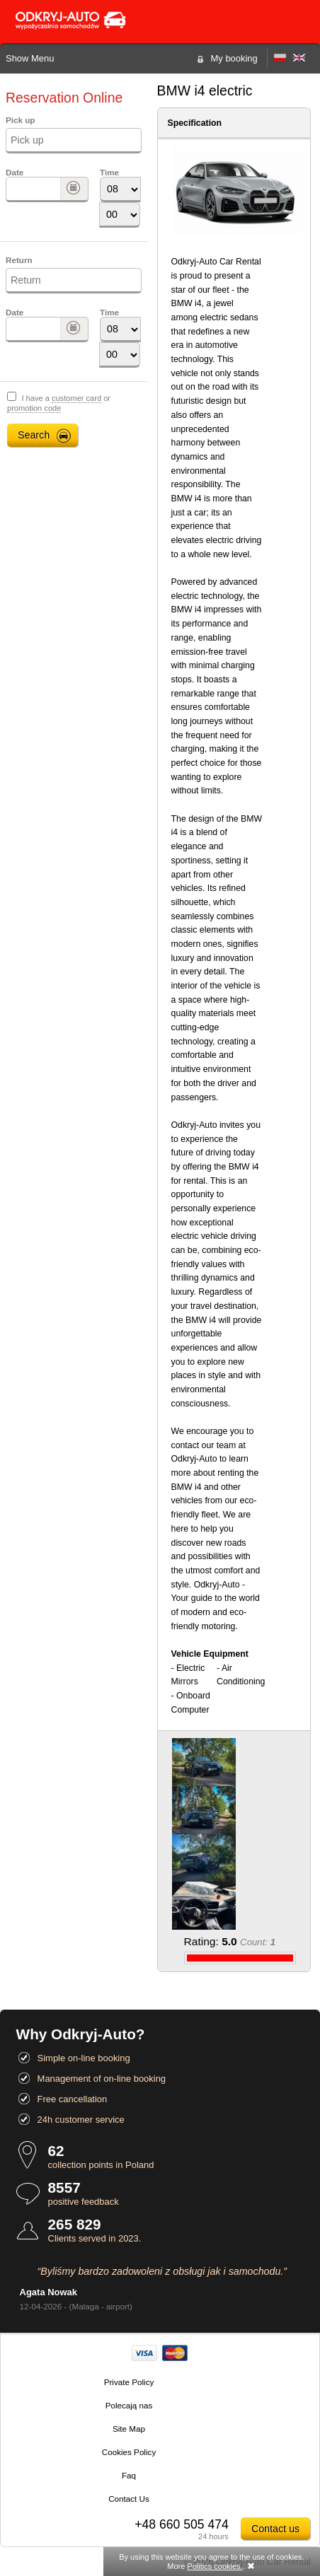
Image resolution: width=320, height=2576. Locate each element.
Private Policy (129, 2381)
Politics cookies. (214, 2566)
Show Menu (30, 58)
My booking (234, 58)
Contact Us (128, 2498)
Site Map (129, 2428)
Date (14, 172)
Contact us (275, 2528)
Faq (129, 2475)
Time (109, 172)
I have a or (58, 403)
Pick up (20, 119)
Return (19, 259)
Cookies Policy (129, 2451)
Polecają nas (129, 2405)
